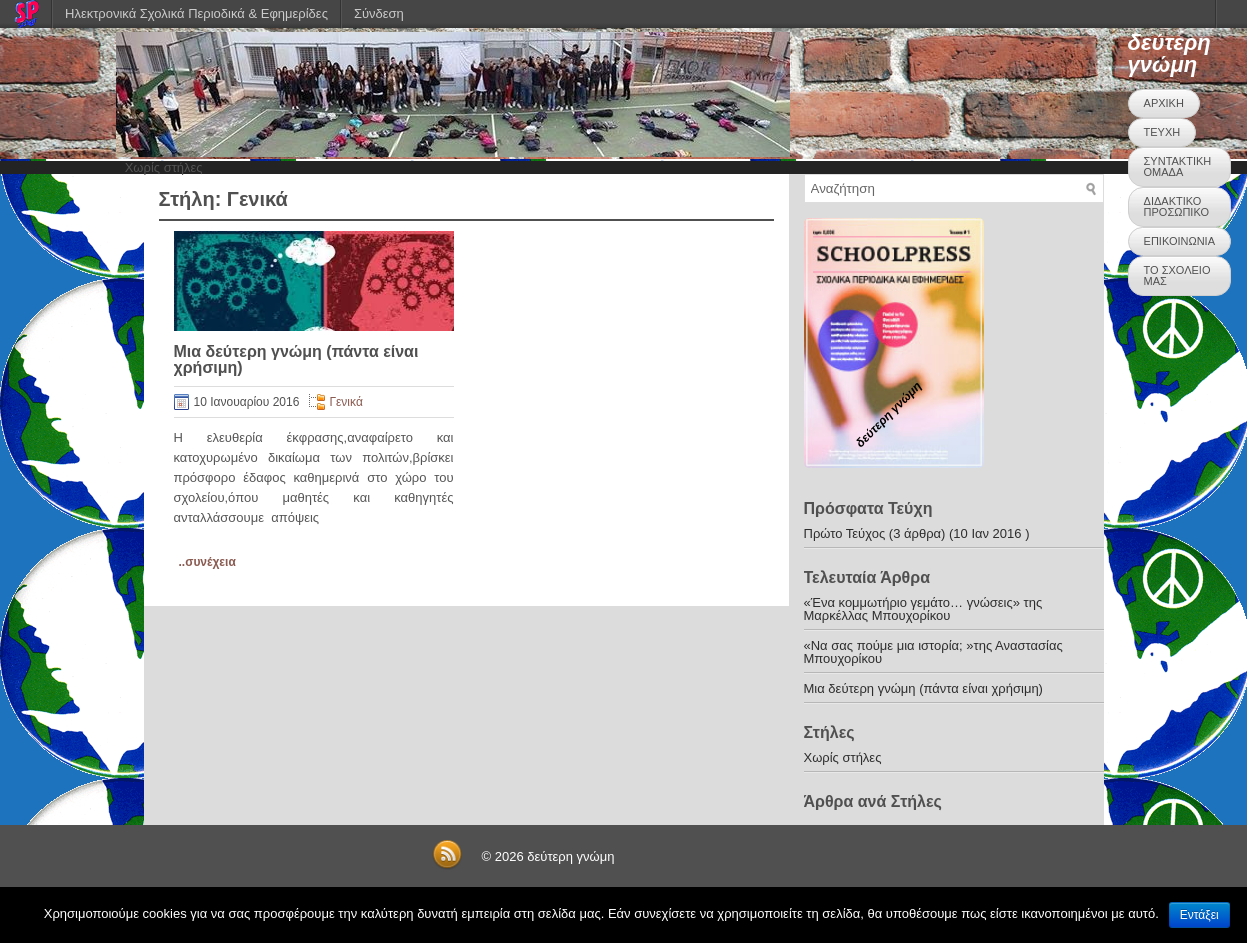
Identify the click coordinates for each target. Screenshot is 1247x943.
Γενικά (345, 402)
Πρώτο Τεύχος (845, 533)
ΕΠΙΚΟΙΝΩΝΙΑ (1179, 241)
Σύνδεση (379, 13)
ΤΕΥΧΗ (1162, 132)
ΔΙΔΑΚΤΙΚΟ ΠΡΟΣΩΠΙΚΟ (1176, 206)
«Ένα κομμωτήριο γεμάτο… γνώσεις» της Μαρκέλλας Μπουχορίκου (923, 609)
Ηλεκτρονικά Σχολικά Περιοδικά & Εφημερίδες (196, 13)
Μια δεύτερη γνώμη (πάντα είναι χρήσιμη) (296, 359)
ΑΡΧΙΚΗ (1164, 103)
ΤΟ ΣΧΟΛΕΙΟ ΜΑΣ (1177, 275)
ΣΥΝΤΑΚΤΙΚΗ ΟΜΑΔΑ (1178, 166)
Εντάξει (1199, 915)
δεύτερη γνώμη (1169, 53)
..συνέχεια (207, 562)
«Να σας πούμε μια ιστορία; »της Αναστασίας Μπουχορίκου (933, 652)
